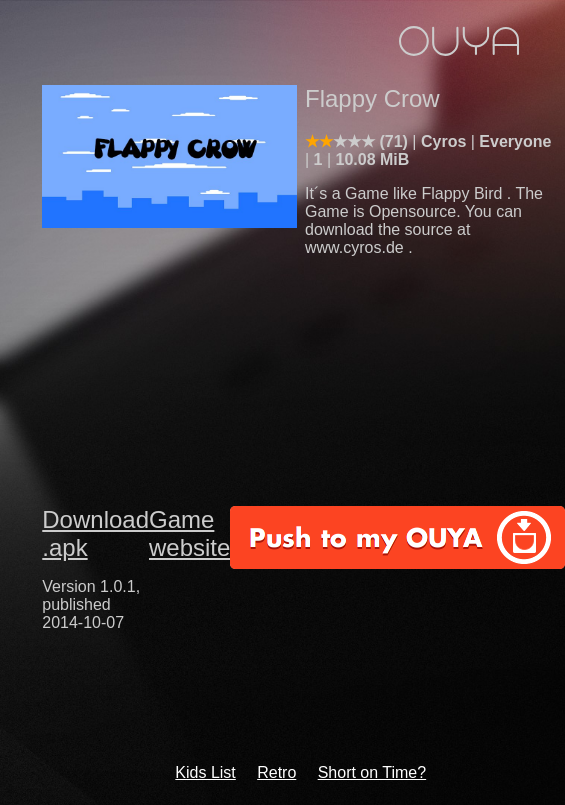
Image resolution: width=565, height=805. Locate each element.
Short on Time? (372, 772)
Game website (189, 533)
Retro (276, 772)
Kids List (205, 772)
